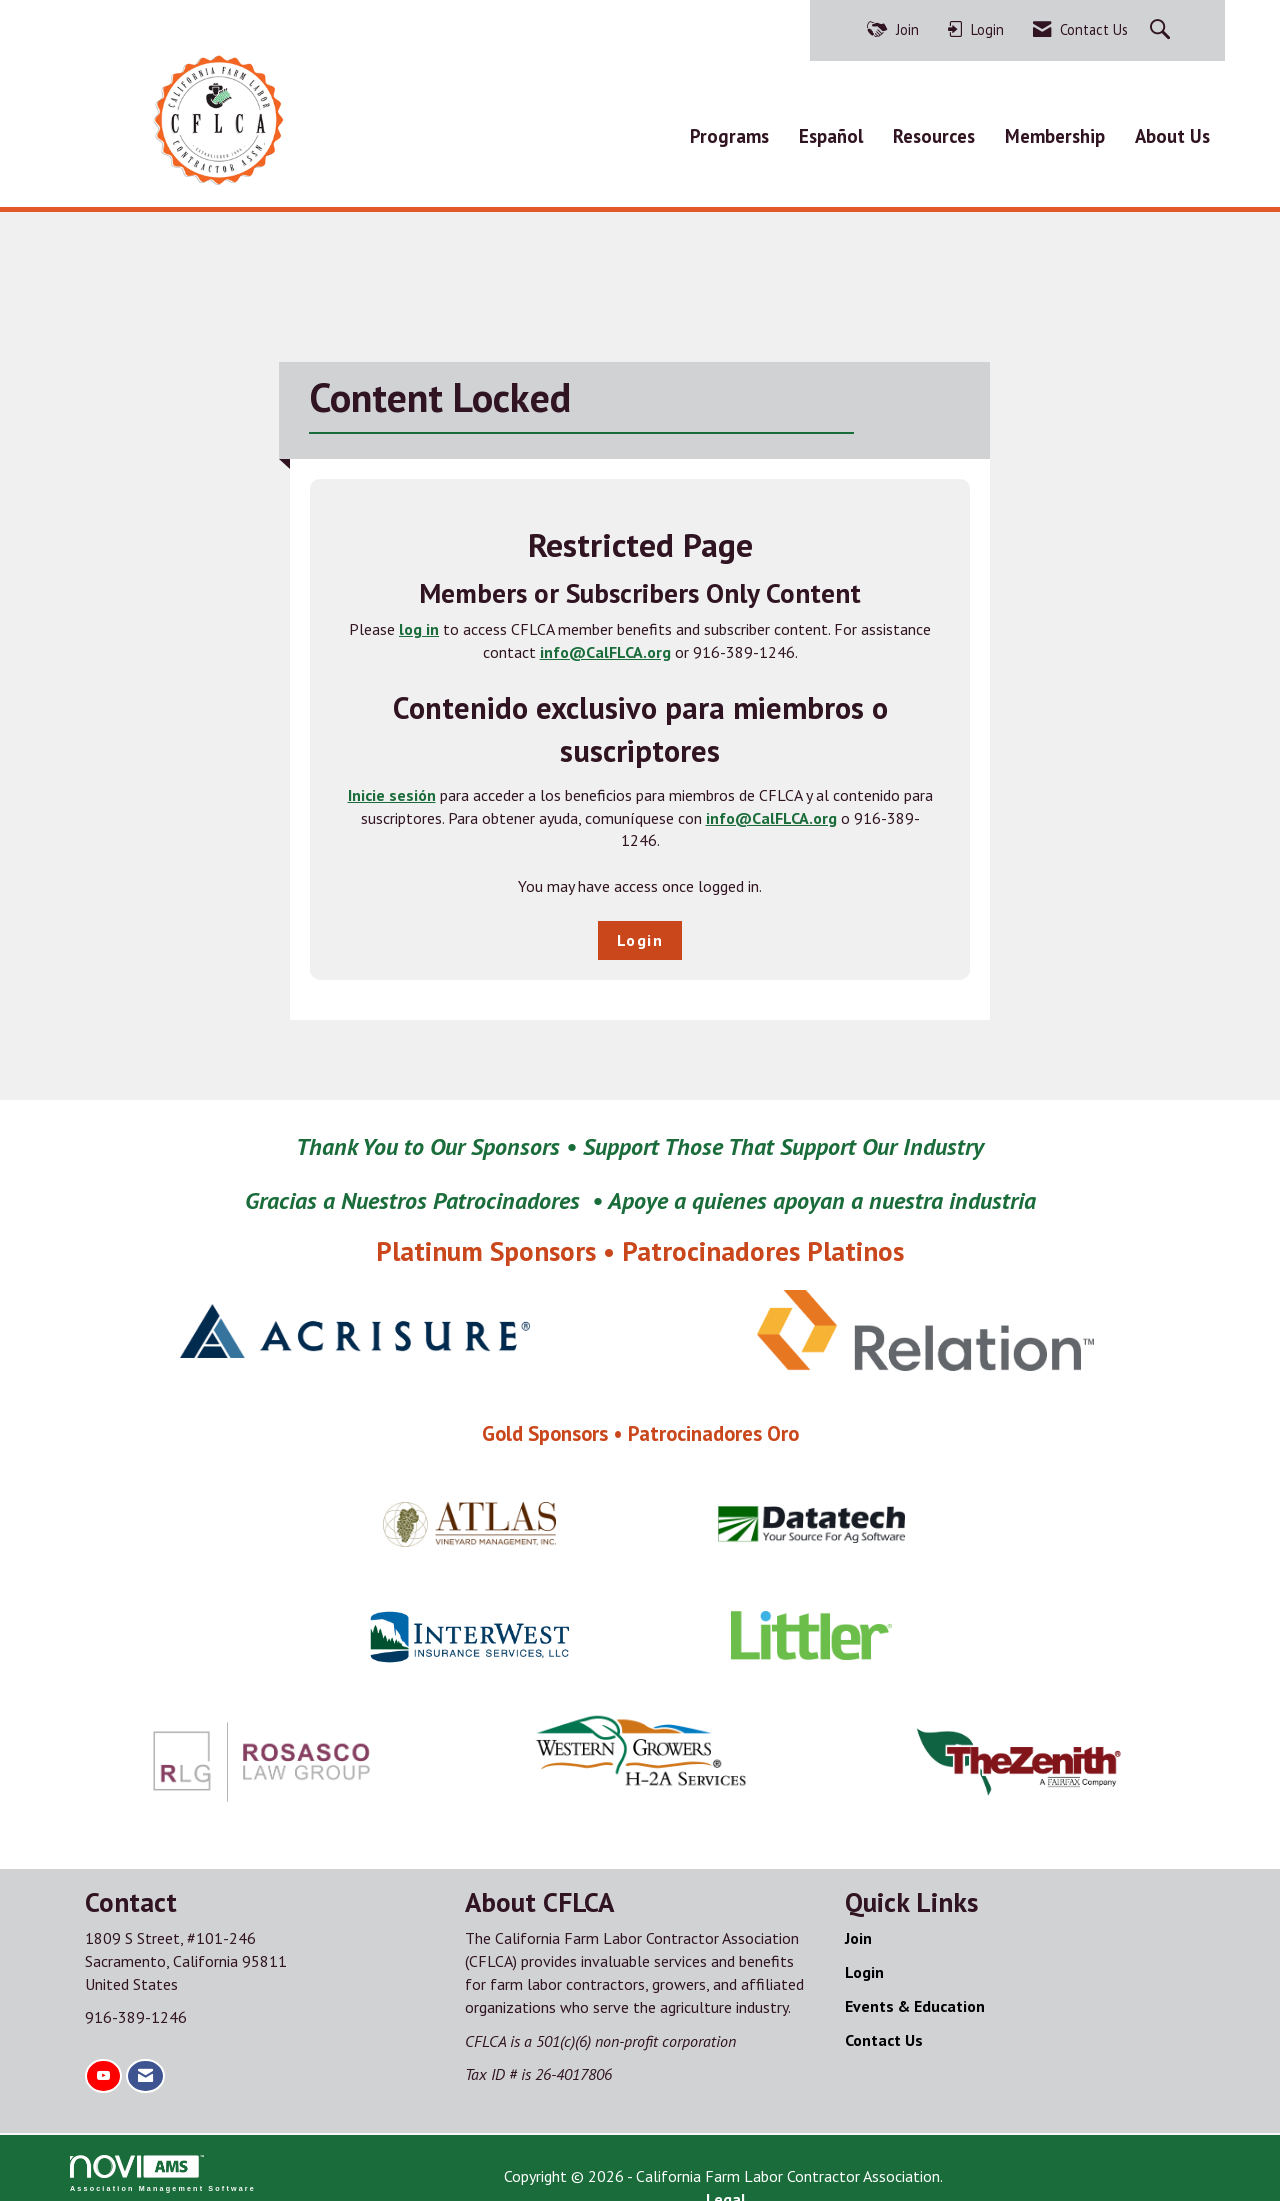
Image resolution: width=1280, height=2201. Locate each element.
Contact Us (884, 2031)
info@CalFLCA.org (605, 643)
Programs (729, 131)
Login (640, 931)
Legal (846, 2167)
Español (831, 131)
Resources (934, 131)
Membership (1055, 131)
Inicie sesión (392, 786)
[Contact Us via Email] (145, 2067)
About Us (1172, 131)
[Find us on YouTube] (103, 2067)
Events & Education (915, 1997)
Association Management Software (163, 2164)
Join (858, 1929)
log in (419, 620)
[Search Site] (1162, 30)
